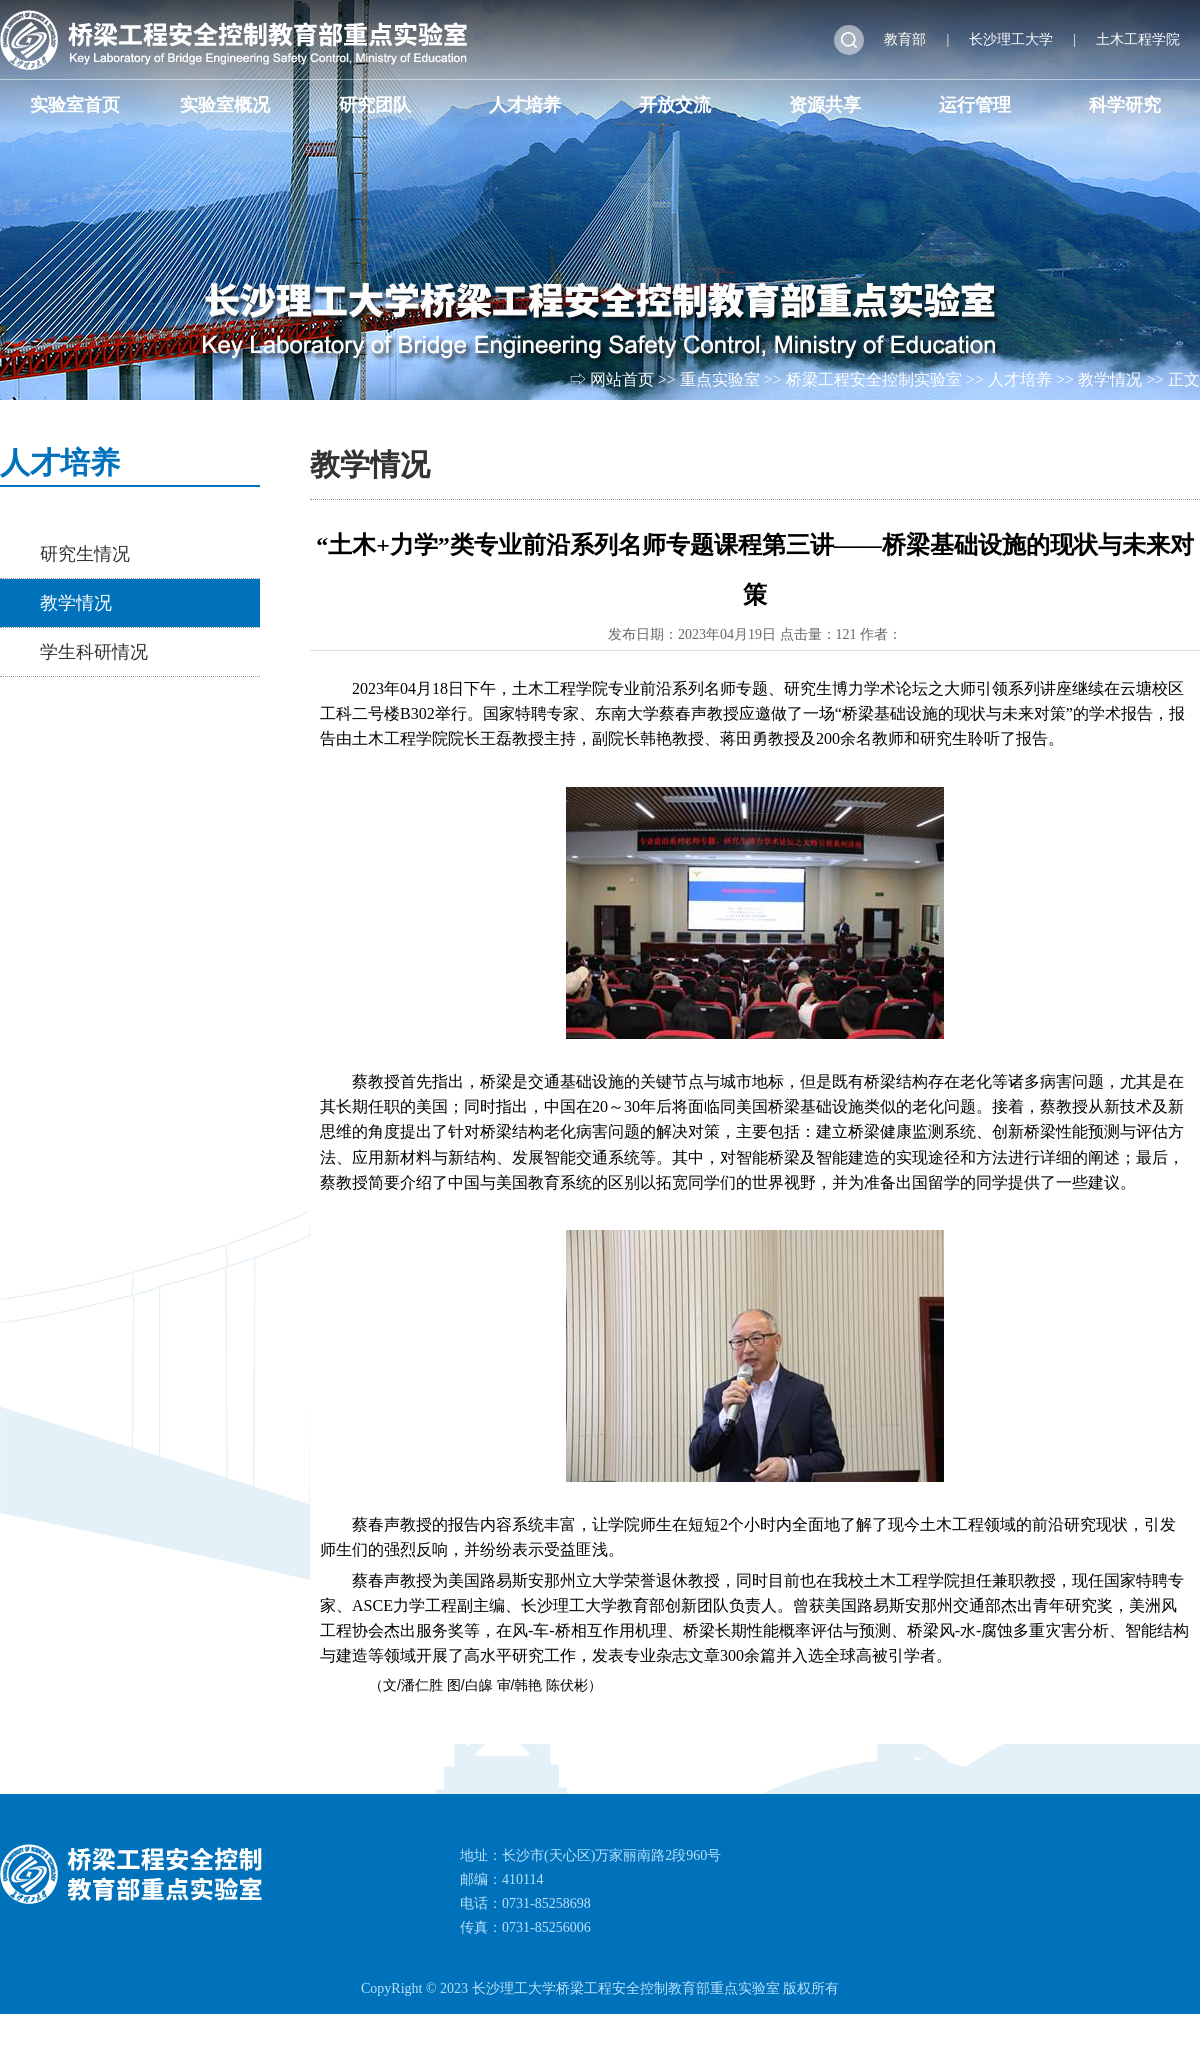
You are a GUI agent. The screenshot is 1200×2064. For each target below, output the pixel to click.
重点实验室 (720, 379)
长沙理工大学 (1011, 39)
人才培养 (525, 105)
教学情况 (1110, 379)
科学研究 (1125, 105)
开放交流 (675, 105)
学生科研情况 (94, 652)
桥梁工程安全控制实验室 (874, 379)
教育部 (905, 39)
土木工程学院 (1138, 39)
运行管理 (975, 105)
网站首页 (622, 379)
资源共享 (825, 105)
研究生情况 (85, 554)
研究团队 (375, 105)
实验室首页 (75, 105)
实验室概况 (225, 105)
